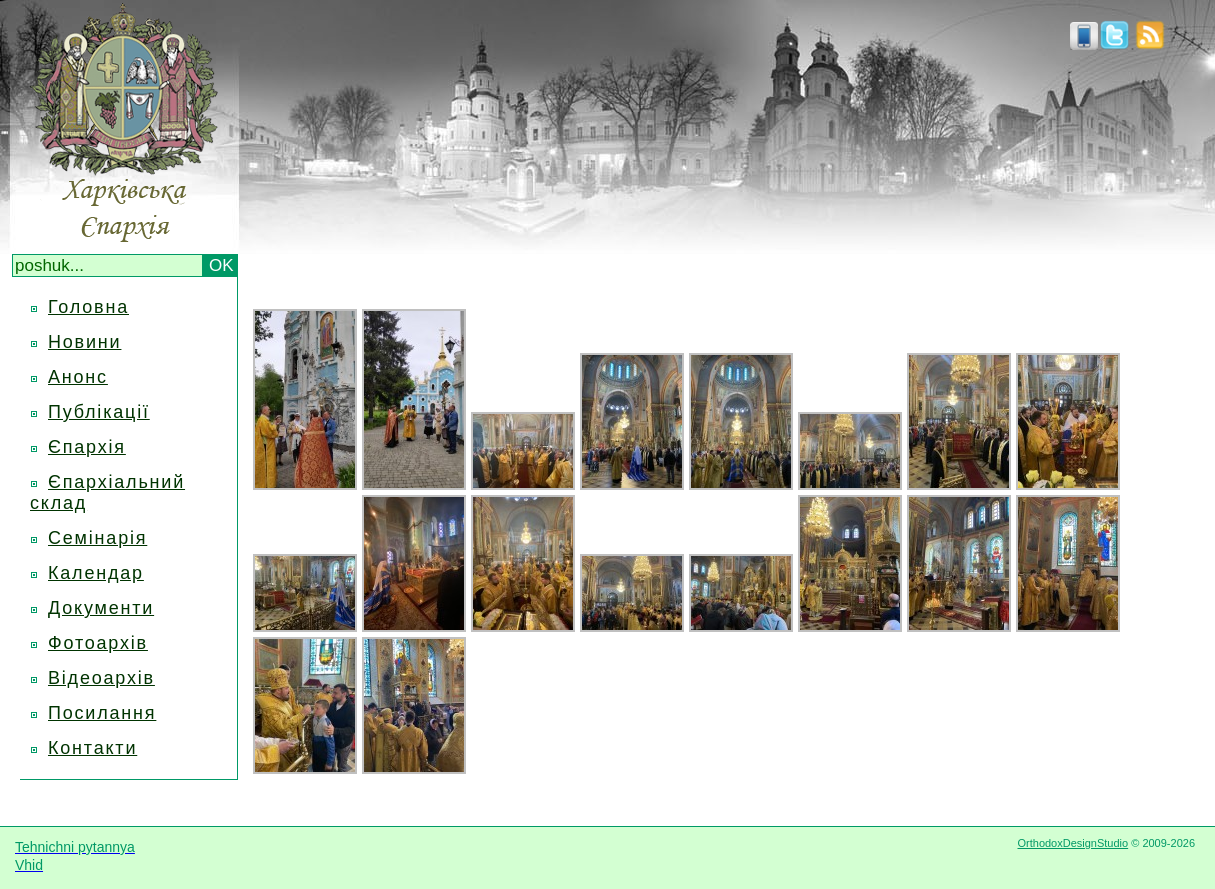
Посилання (102, 713)
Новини (84, 342)
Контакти (92, 748)
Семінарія (97, 538)
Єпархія (87, 447)
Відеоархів (101, 678)
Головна (88, 307)
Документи (101, 608)
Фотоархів (98, 643)
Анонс (78, 377)
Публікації (99, 412)
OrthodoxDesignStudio (1072, 843)
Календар (96, 573)
